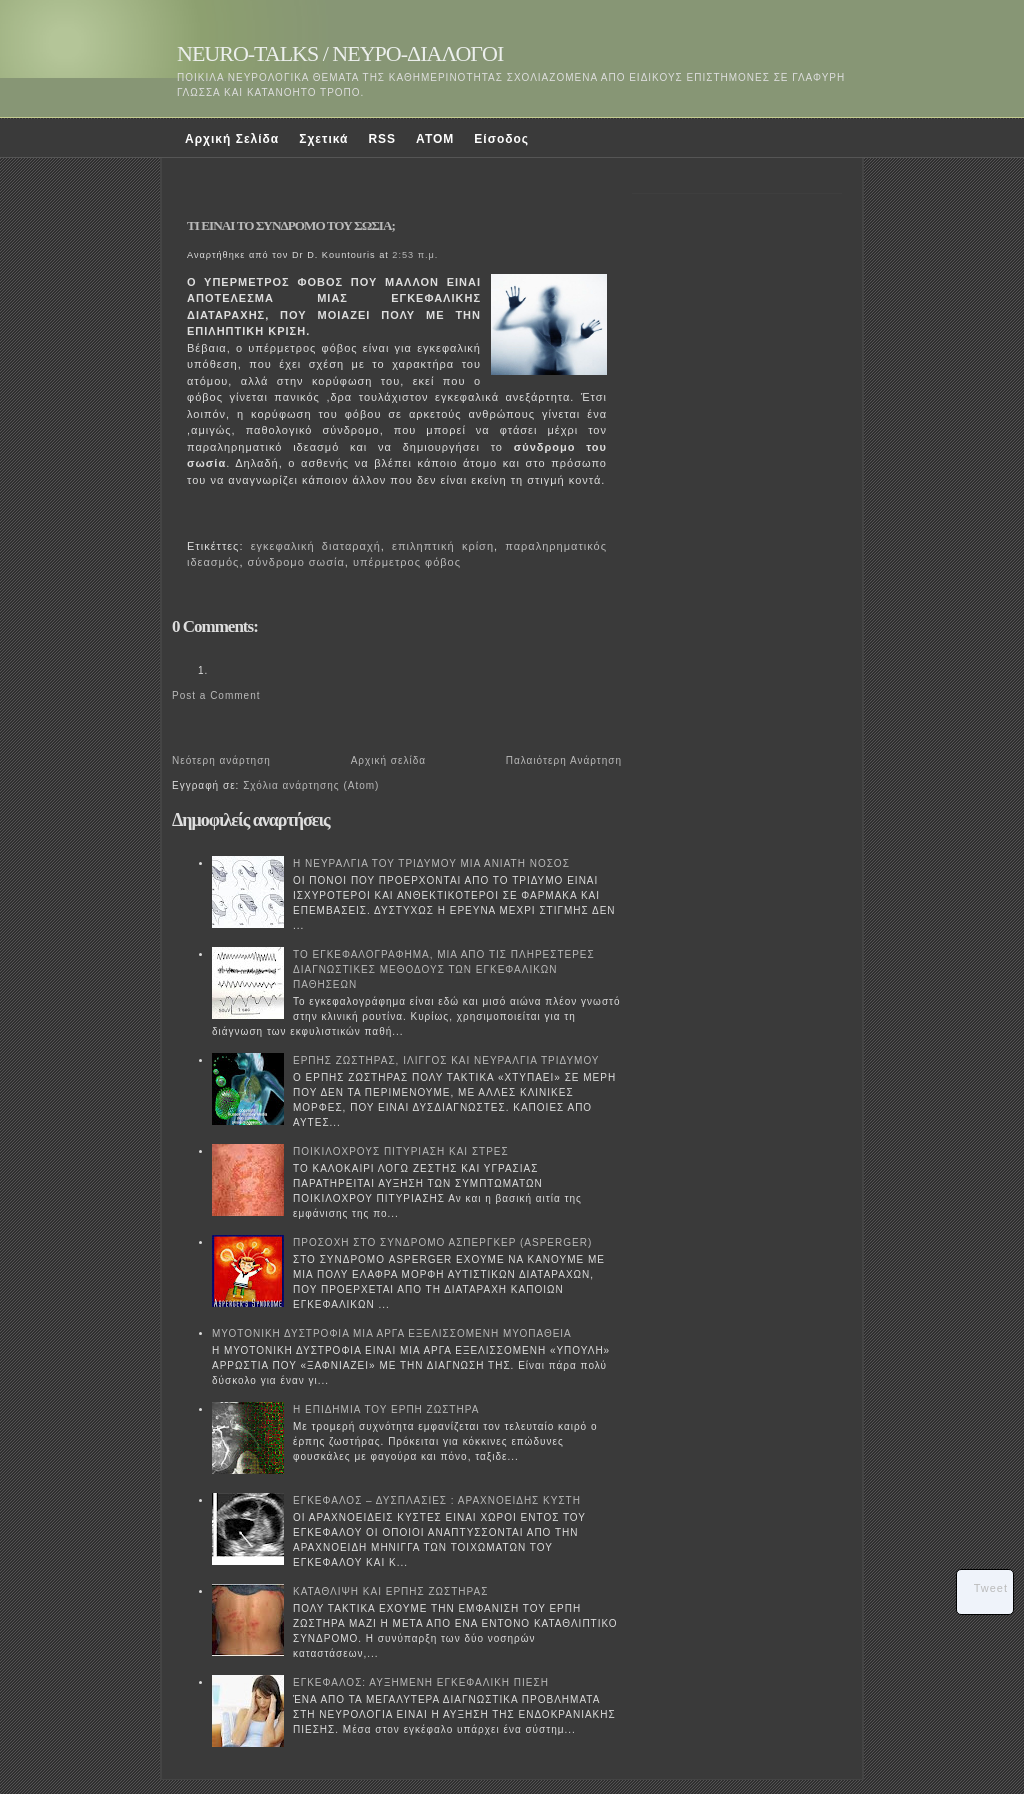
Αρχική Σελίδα (232, 139)
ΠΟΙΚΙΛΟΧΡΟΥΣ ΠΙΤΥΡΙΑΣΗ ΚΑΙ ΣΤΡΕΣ (401, 1151)
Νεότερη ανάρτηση (221, 760)
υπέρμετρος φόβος (407, 562)
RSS (382, 139)
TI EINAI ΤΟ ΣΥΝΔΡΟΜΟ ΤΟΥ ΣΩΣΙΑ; (291, 225)
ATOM (435, 139)
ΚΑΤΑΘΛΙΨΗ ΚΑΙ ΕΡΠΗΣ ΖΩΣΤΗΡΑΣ (390, 1591)
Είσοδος (501, 139)
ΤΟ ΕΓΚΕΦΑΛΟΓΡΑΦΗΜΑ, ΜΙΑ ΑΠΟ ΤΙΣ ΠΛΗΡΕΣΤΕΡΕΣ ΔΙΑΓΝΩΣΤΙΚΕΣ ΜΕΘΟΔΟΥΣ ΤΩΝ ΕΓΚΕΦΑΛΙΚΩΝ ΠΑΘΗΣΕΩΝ (444, 969)
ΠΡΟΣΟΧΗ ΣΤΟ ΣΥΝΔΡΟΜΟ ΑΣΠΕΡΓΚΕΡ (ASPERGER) (442, 1242)
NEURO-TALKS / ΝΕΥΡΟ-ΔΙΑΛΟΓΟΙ (340, 53)
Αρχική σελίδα (388, 760)
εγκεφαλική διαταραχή (316, 546)
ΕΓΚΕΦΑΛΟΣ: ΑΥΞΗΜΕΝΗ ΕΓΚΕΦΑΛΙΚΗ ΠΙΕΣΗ (421, 1682)
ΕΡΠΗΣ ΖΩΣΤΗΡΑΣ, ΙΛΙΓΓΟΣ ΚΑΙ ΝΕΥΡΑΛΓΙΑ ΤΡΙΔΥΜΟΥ (446, 1060)
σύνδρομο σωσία (296, 562)
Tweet (991, 1588)
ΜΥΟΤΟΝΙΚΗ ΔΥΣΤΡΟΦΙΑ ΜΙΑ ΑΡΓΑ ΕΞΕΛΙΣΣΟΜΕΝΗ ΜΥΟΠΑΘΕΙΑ (392, 1333)
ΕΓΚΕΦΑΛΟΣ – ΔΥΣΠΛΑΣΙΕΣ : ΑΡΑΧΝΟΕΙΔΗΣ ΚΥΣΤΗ (437, 1500)
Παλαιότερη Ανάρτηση (564, 760)
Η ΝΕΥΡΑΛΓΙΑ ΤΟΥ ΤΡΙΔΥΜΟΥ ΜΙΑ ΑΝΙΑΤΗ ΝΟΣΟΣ (431, 863)
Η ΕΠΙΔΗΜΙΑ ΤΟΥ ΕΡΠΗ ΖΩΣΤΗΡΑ (386, 1409)
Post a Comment (216, 695)
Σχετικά (323, 139)
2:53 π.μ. (415, 255)
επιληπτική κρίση (443, 546)
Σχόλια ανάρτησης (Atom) (311, 785)
